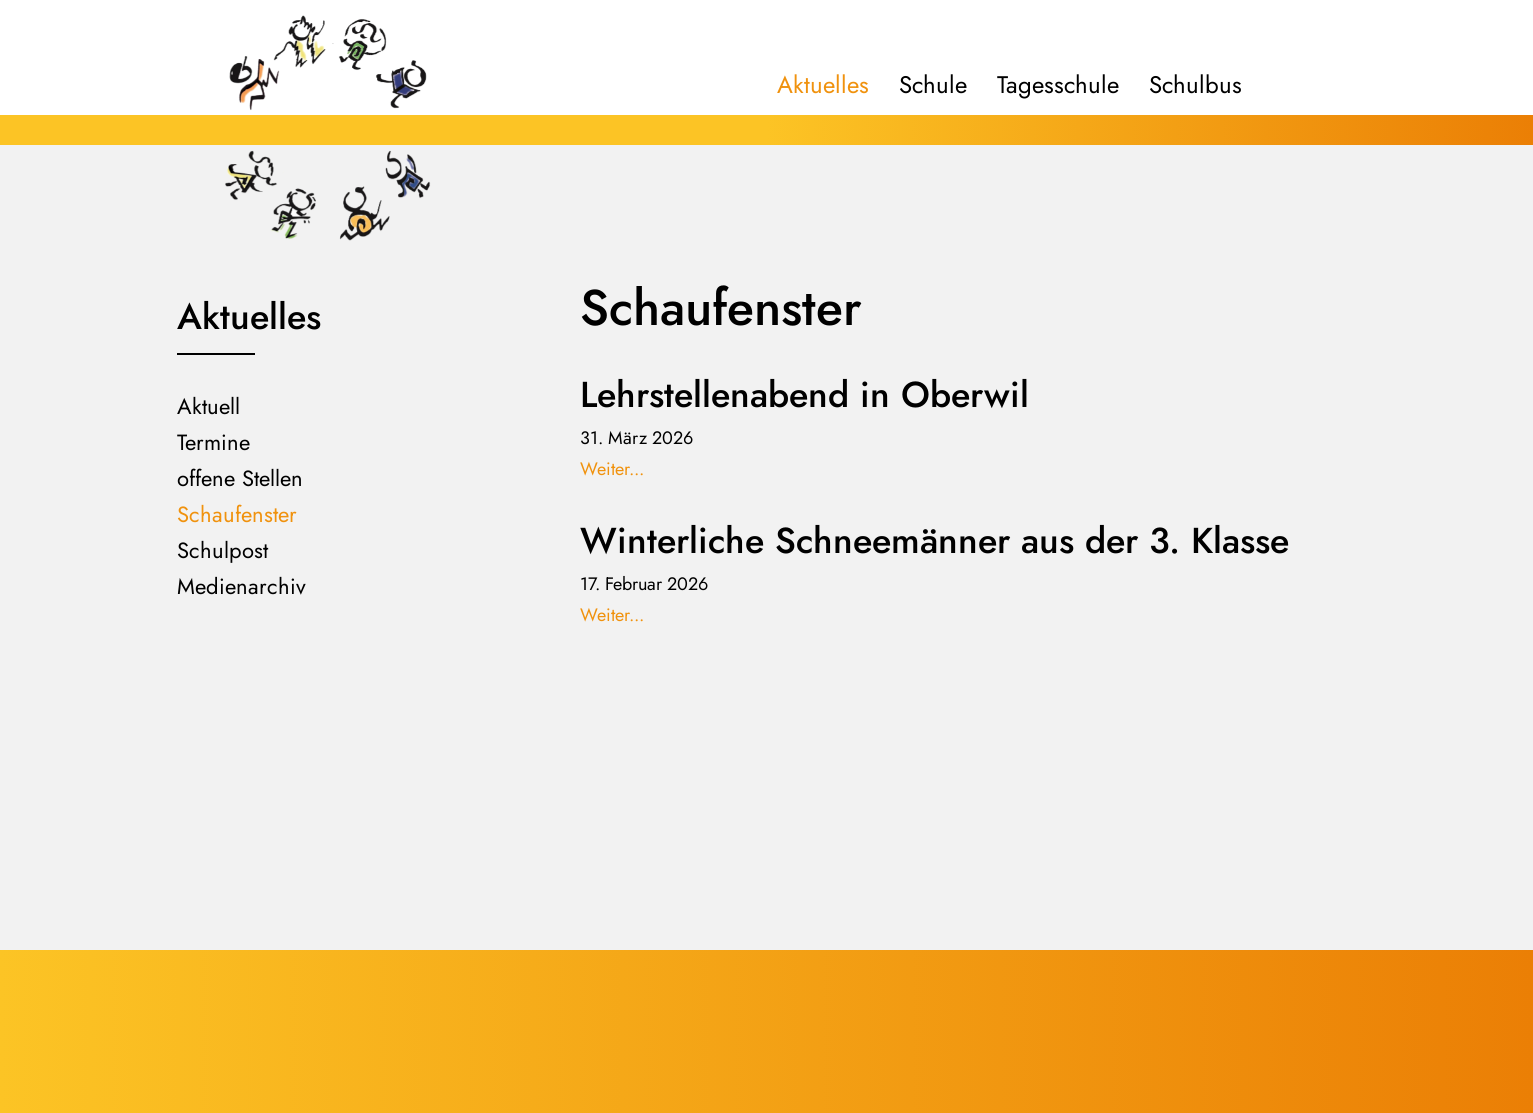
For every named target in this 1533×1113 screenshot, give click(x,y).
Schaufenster (237, 514)
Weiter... (612, 469)
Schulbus (1195, 85)
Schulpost (222, 550)
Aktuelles (823, 85)
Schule (933, 85)
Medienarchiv (241, 586)
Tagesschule (1058, 85)
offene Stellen (240, 478)
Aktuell (208, 406)
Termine (213, 442)
